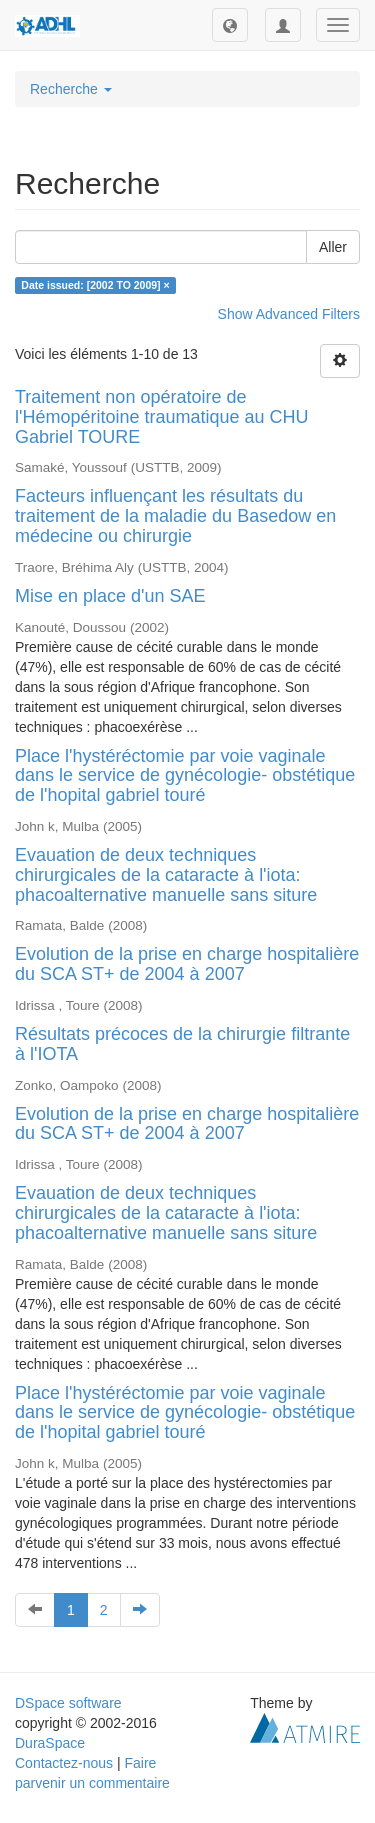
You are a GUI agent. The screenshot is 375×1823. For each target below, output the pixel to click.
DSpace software (68, 1703)
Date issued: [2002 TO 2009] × (95, 285)
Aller (333, 247)
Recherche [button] (71, 89)
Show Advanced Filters (289, 314)
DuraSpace (50, 1743)
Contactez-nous (64, 1763)
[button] (230, 25)
